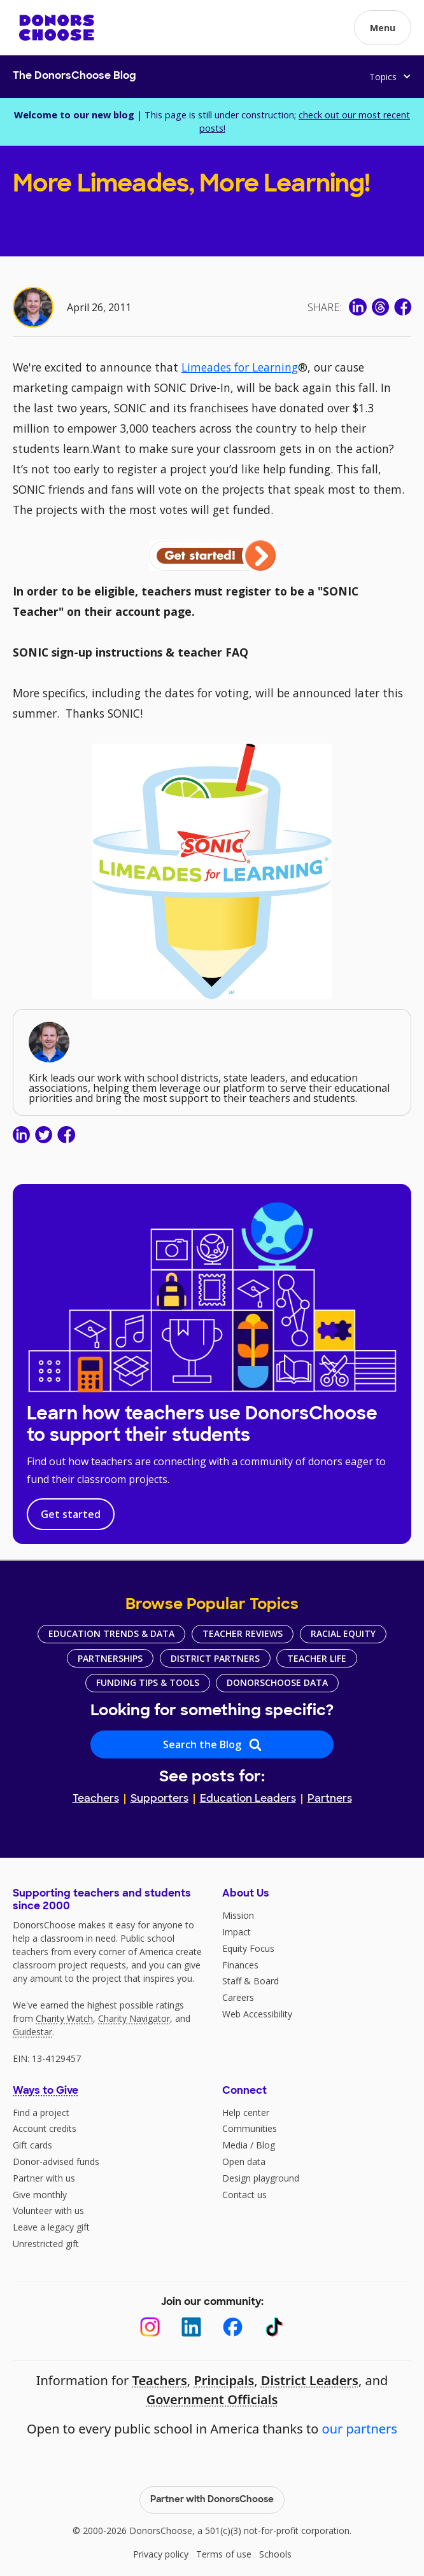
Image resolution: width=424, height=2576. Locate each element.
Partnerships (110, 1658)
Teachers (96, 1799)
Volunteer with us (48, 2210)
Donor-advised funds (56, 2161)
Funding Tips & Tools (147, 1682)
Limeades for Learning (239, 367)
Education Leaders (248, 1799)
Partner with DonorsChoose (212, 2500)
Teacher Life (316, 1658)
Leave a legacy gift (51, 2227)
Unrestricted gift (46, 2244)
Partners (329, 1799)
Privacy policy (160, 2554)
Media (235, 2145)
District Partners (215, 1658)
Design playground (260, 2178)
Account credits (44, 2128)
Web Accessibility (257, 2014)
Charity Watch (64, 2018)
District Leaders (309, 2380)
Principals (224, 2380)
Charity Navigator (134, 2018)
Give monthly (40, 2195)
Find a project (41, 2112)
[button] (382, 27)
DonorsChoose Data (277, 1682)
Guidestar (32, 2032)
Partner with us (44, 2178)
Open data (243, 2161)
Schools (275, 2554)
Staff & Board (250, 1981)
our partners (359, 2428)
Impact (236, 1932)
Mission (238, 1915)
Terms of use (223, 2554)
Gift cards (32, 2145)
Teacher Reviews (242, 1633)
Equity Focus (248, 1948)
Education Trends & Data (111, 1633)
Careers (238, 1997)
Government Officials (212, 2399)
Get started (71, 1514)
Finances (240, 1965)
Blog (265, 2145)
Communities (249, 2128)
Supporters (159, 1799)
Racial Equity (343, 1633)
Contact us (244, 2195)
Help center (245, 2112)
